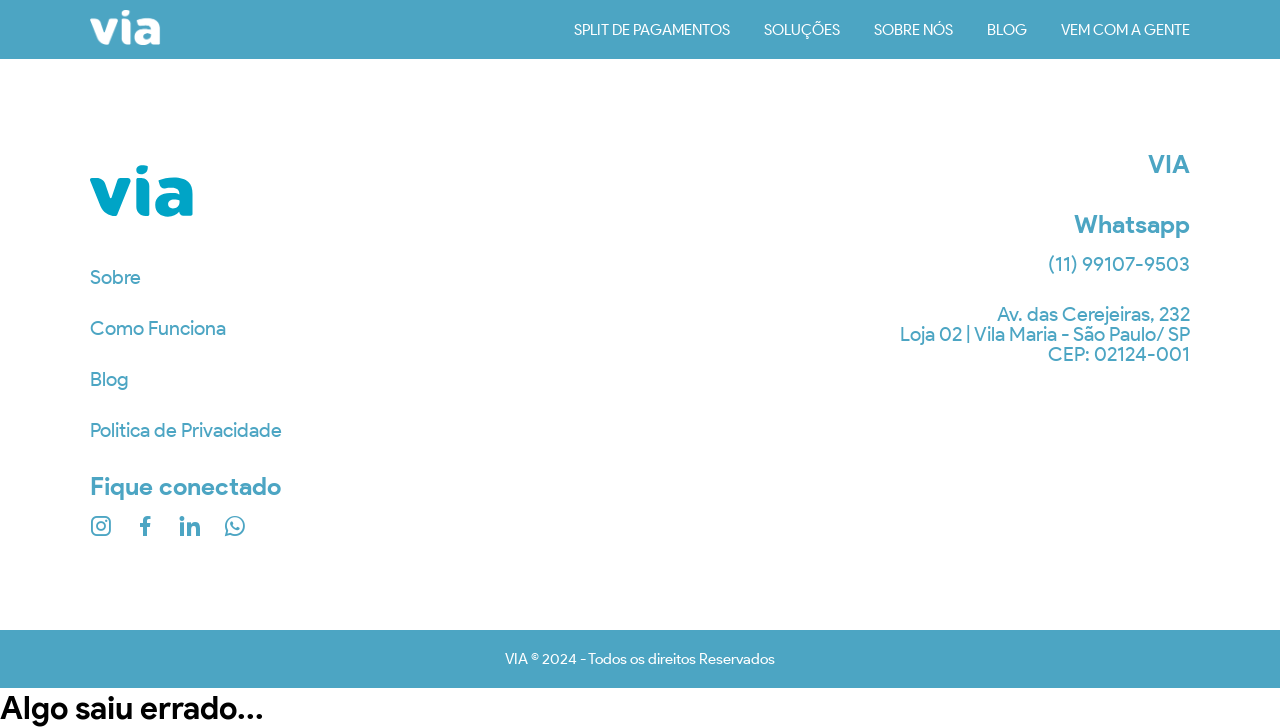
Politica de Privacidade (186, 430)
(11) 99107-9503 (1119, 264)
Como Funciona (158, 328)
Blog (109, 379)
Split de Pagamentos (652, 30)
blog (1007, 30)
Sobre (115, 277)
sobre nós (913, 30)
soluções (802, 30)
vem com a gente (1125, 30)
